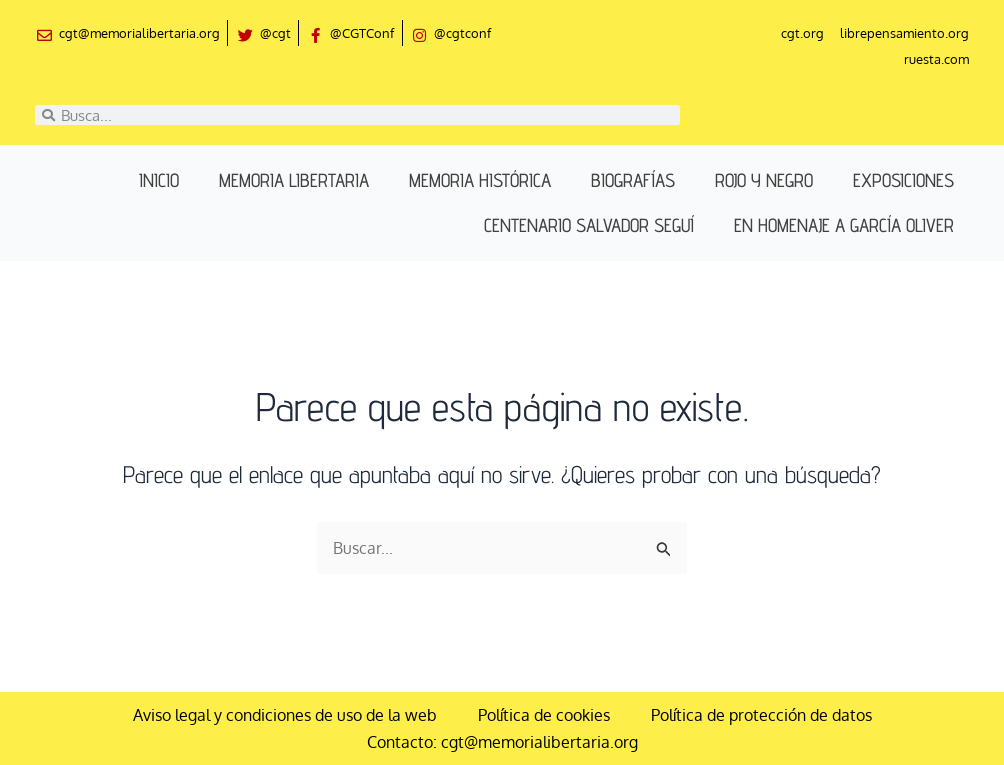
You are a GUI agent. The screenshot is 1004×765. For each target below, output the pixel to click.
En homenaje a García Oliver (844, 226)
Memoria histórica (480, 181)
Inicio (159, 181)
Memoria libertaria (294, 181)
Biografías (633, 181)
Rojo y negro (764, 181)
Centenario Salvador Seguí (589, 226)
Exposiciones (903, 181)
